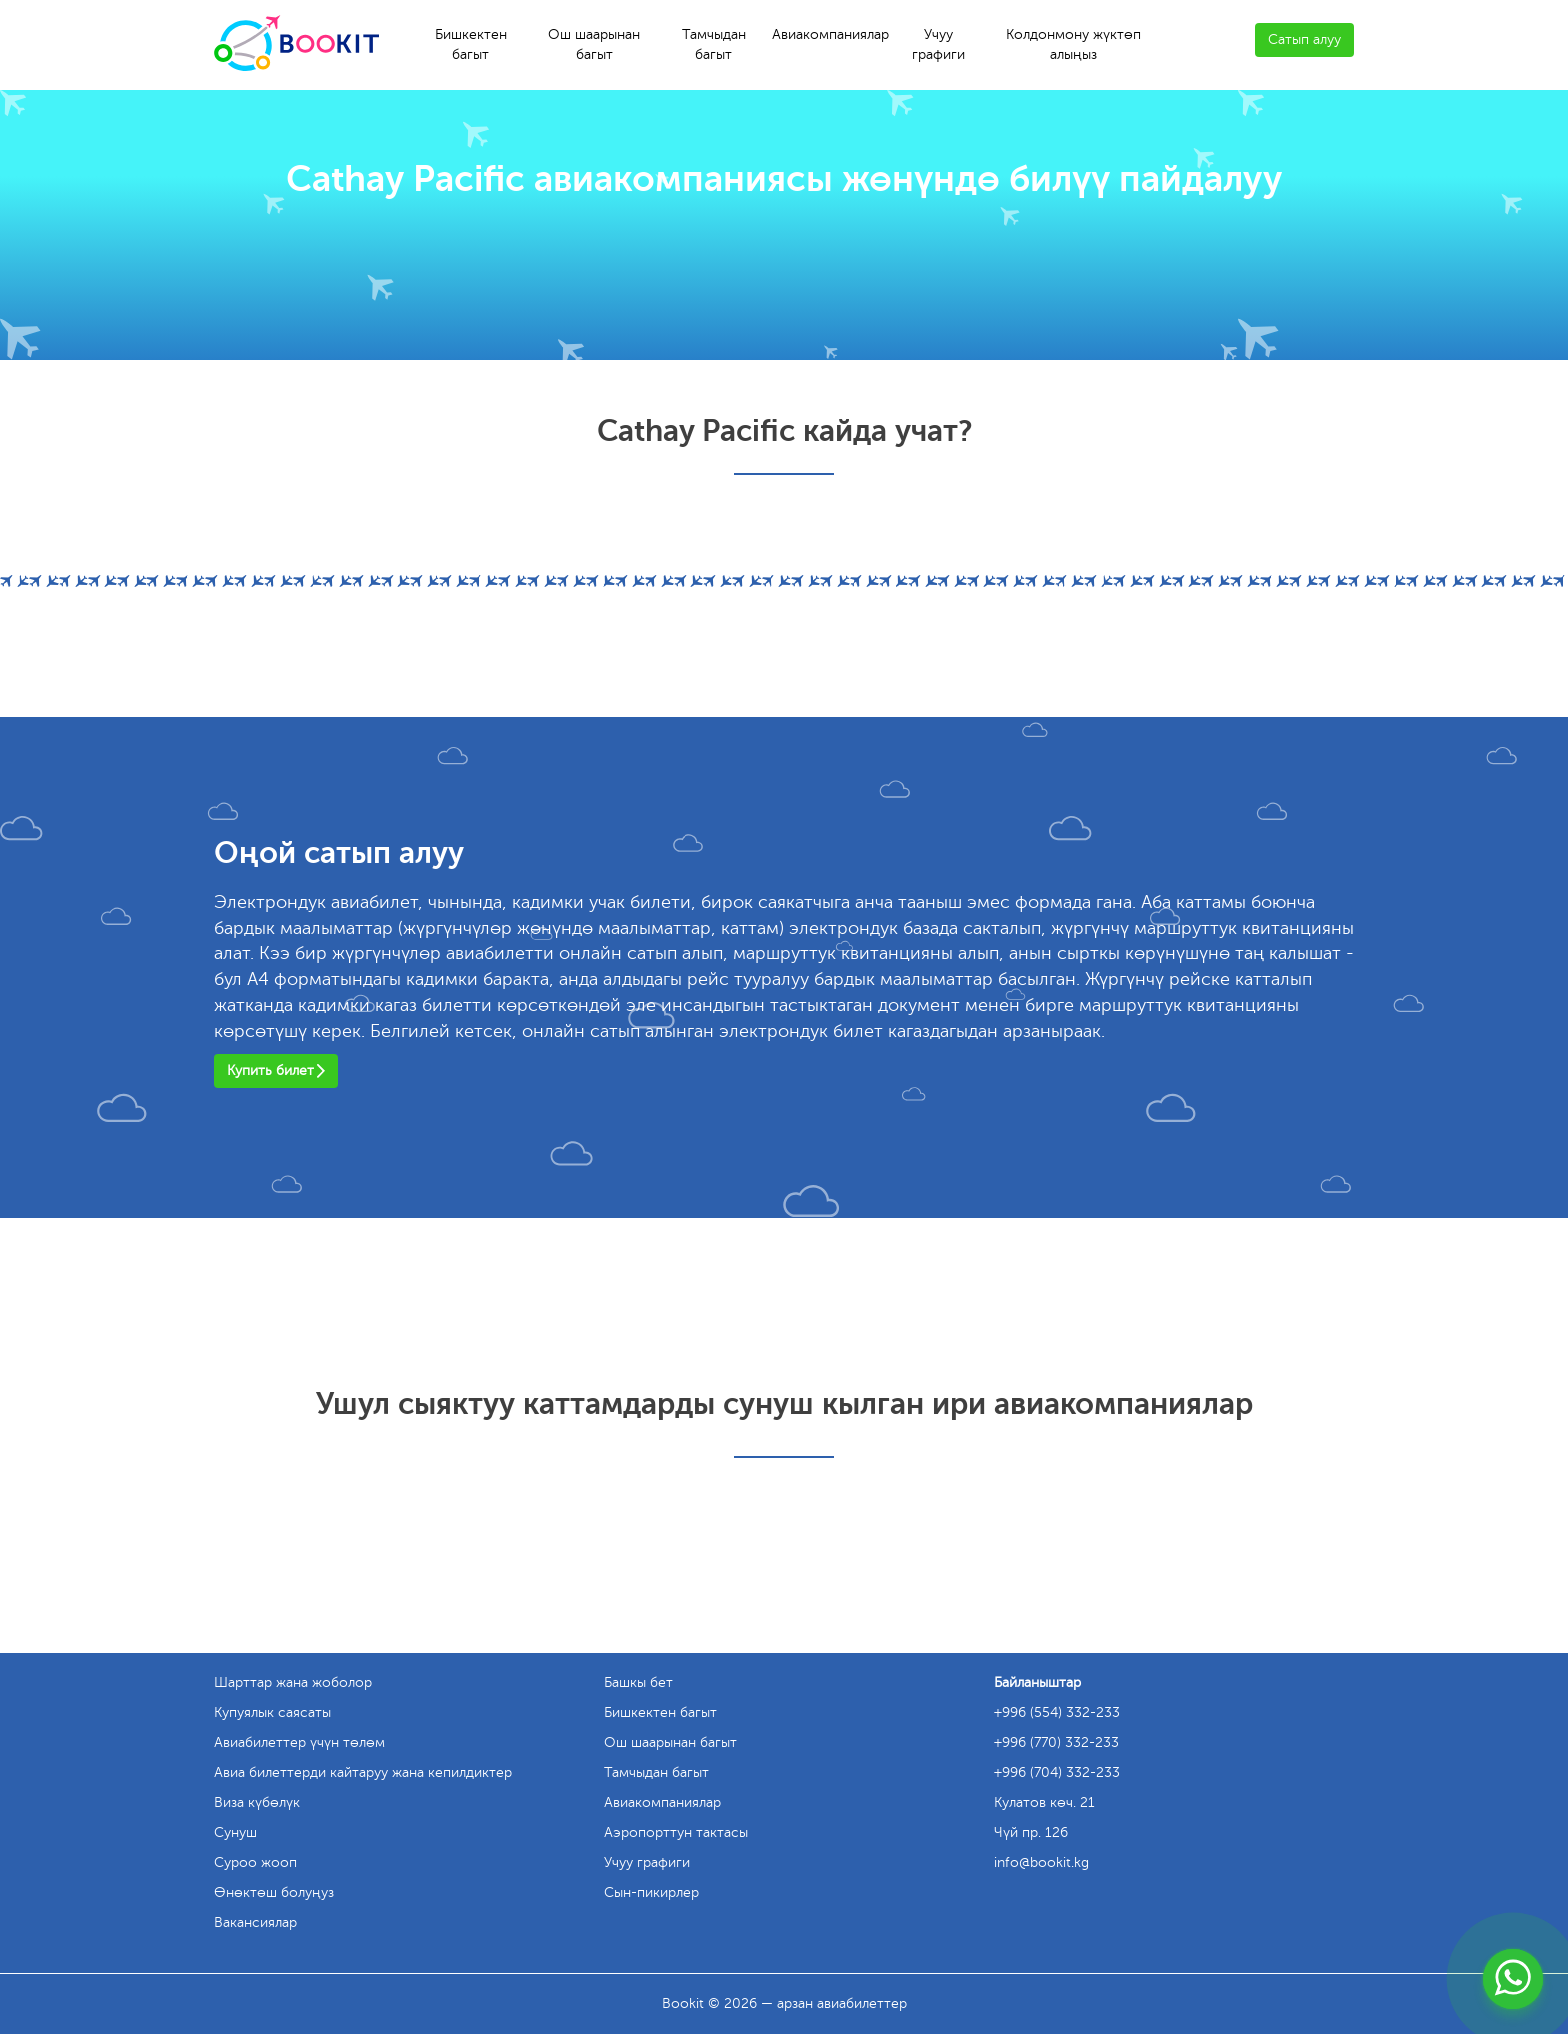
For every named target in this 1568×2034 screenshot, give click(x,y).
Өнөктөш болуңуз (274, 1892)
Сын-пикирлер (651, 1892)
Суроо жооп (255, 1862)
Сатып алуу (1304, 39)
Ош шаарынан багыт (594, 44)
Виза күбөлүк (257, 1802)
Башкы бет (638, 1682)
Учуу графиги (938, 44)
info (1041, 1862)
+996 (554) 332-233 (1057, 1712)
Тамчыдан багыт (714, 44)
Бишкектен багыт (471, 44)
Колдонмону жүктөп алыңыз (1073, 44)
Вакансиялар (255, 1922)
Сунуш (235, 1832)
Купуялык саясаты (272, 1712)
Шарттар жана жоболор (293, 1682)
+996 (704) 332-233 (1057, 1772)
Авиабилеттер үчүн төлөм (299, 1742)
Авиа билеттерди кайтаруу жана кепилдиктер (363, 1772)
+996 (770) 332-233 (1056, 1742)
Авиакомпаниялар (830, 34)
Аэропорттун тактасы (676, 1832)
